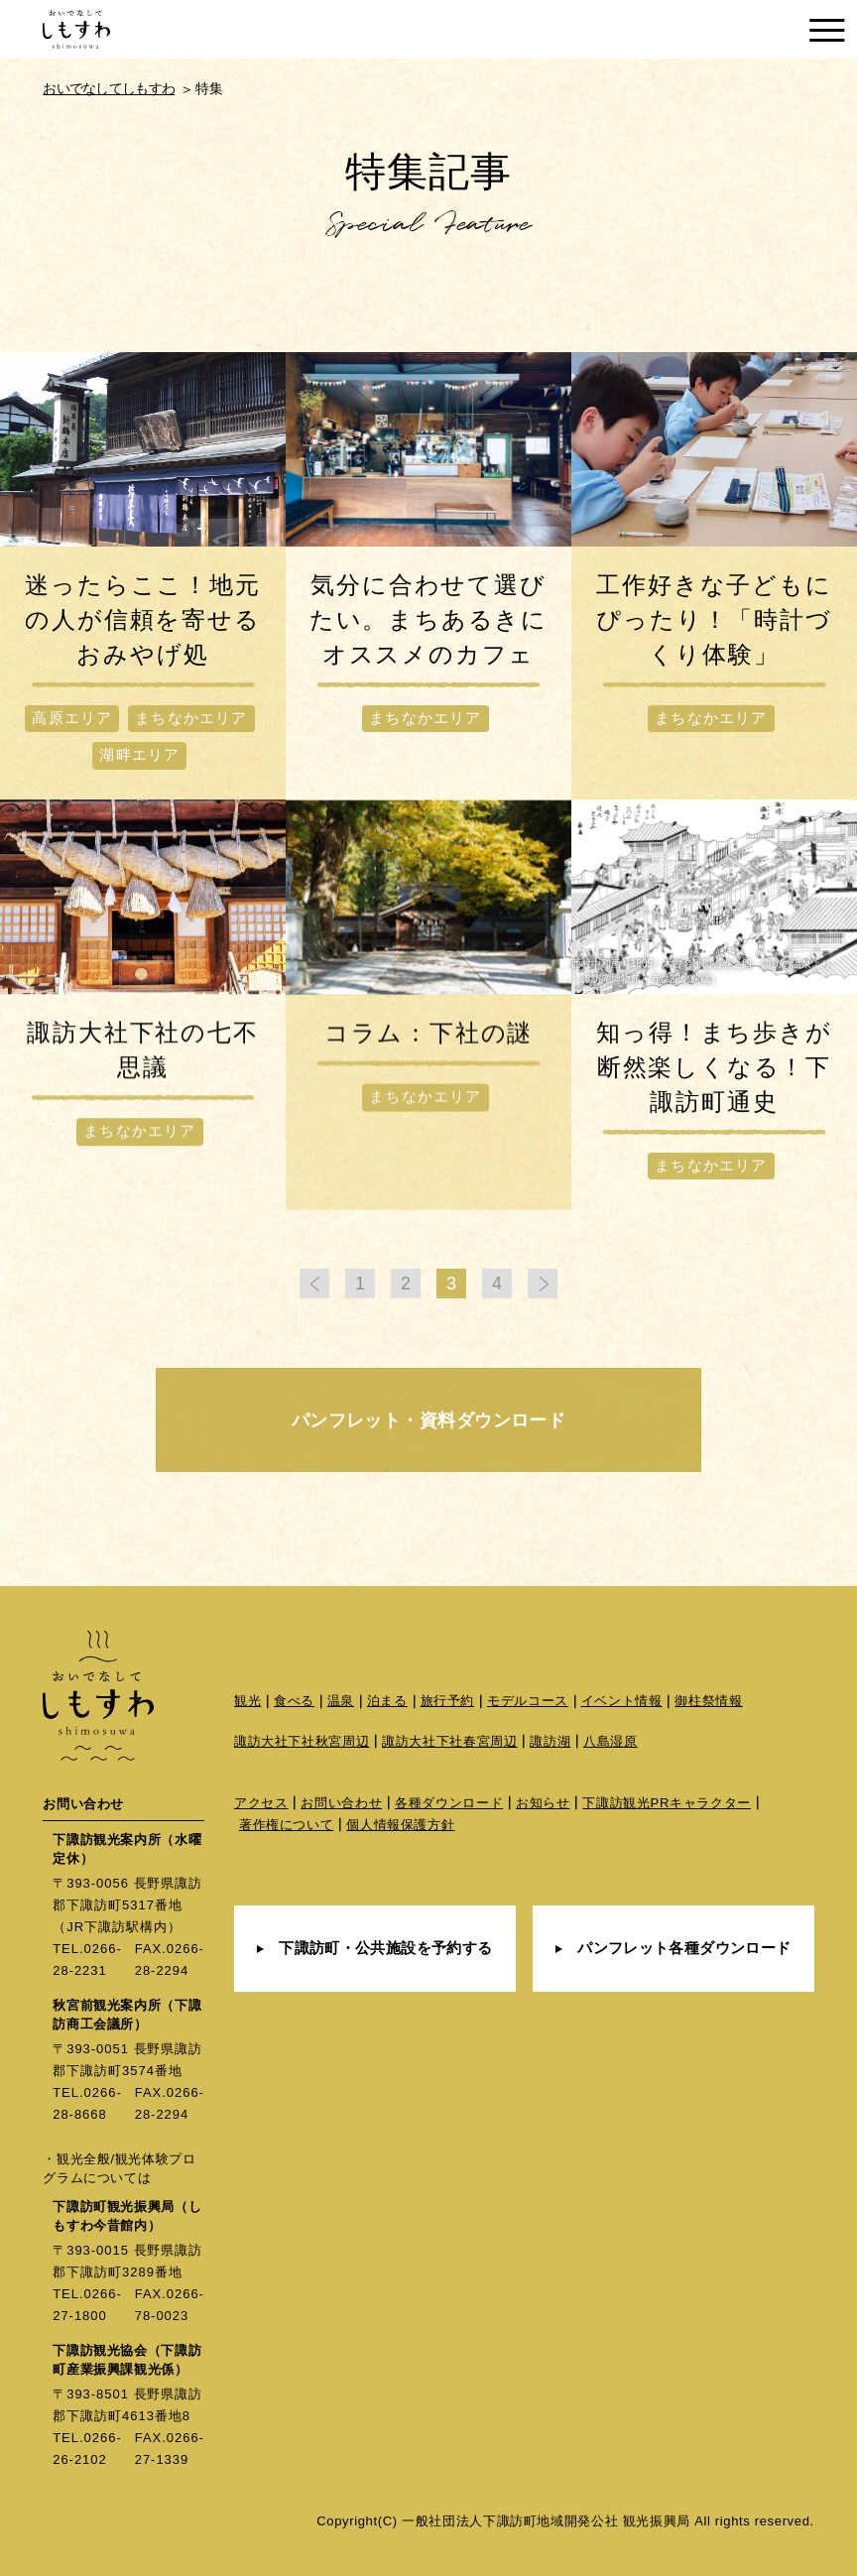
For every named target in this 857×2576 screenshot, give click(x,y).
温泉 (340, 1700)
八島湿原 (610, 1741)
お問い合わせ (341, 1802)
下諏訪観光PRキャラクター (666, 1802)
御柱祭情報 (708, 1700)
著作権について (286, 1824)
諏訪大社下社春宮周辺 (450, 1741)
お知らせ (543, 1802)
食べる (294, 1700)
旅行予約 (448, 1700)
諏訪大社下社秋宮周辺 (302, 1741)
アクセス (261, 1802)
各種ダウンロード (449, 1802)
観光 (247, 1700)
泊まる (387, 1700)
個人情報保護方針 (400, 1824)
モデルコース (527, 1700)
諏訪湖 (550, 1741)
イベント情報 (622, 1700)
